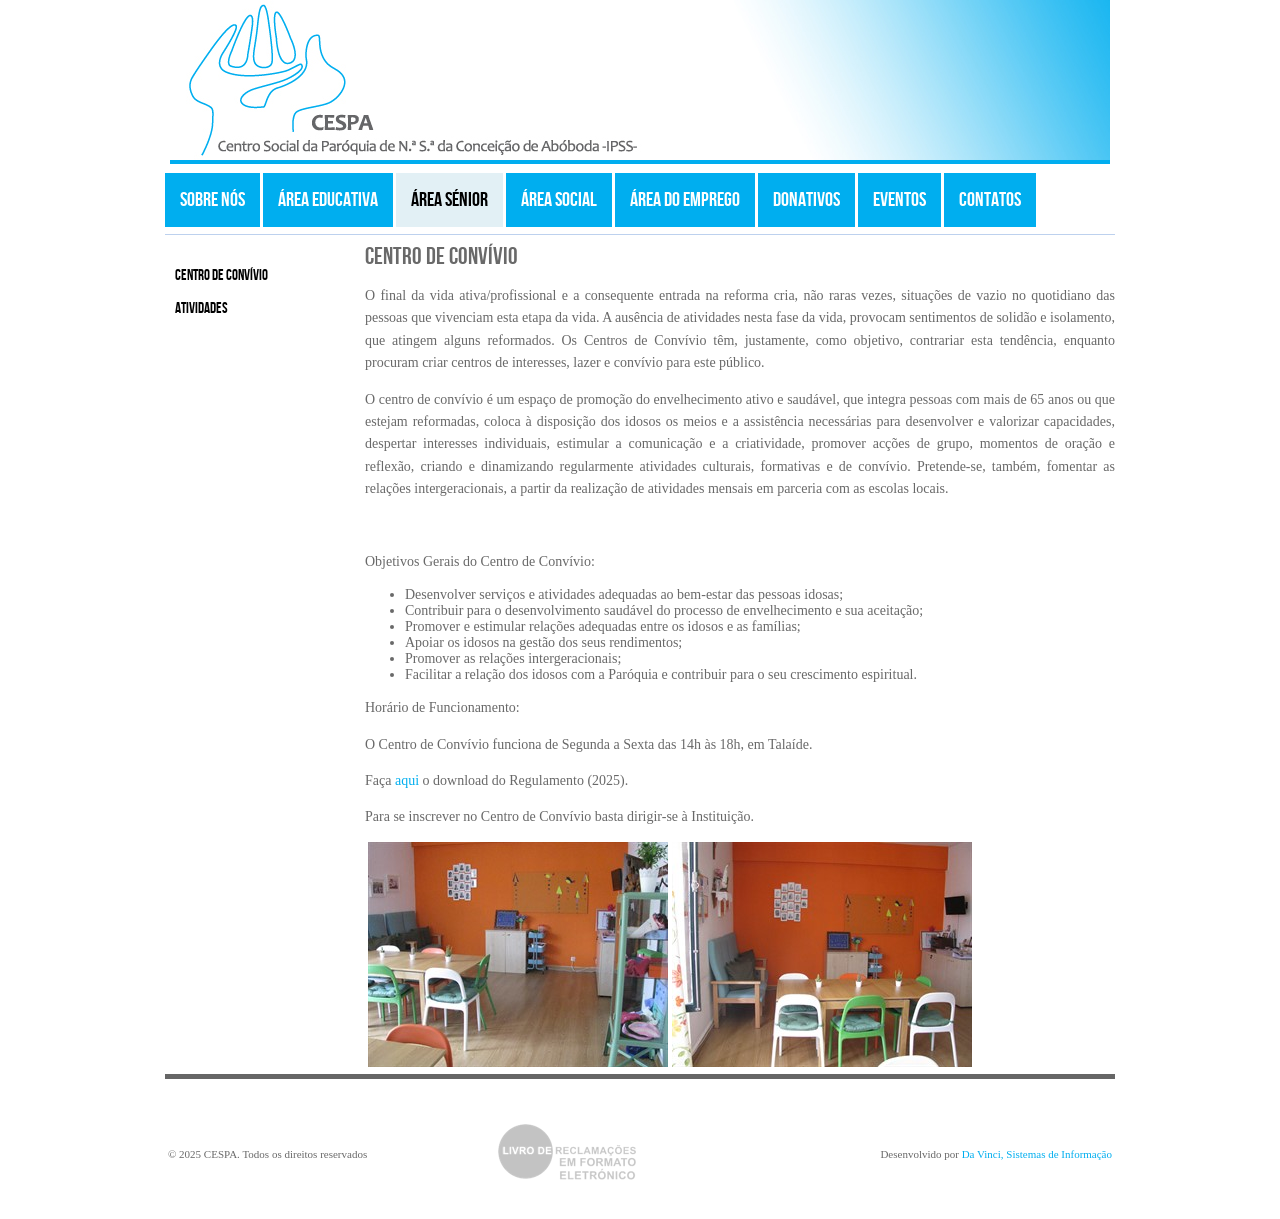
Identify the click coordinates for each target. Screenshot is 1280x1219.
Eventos (899, 200)
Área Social (559, 200)
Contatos (990, 200)
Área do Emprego (685, 200)
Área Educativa (328, 200)
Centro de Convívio (221, 276)
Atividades (201, 309)
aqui (407, 780)
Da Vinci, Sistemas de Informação (1037, 1154)
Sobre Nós (212, 200)
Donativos (806, 200)
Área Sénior (449, 200)
